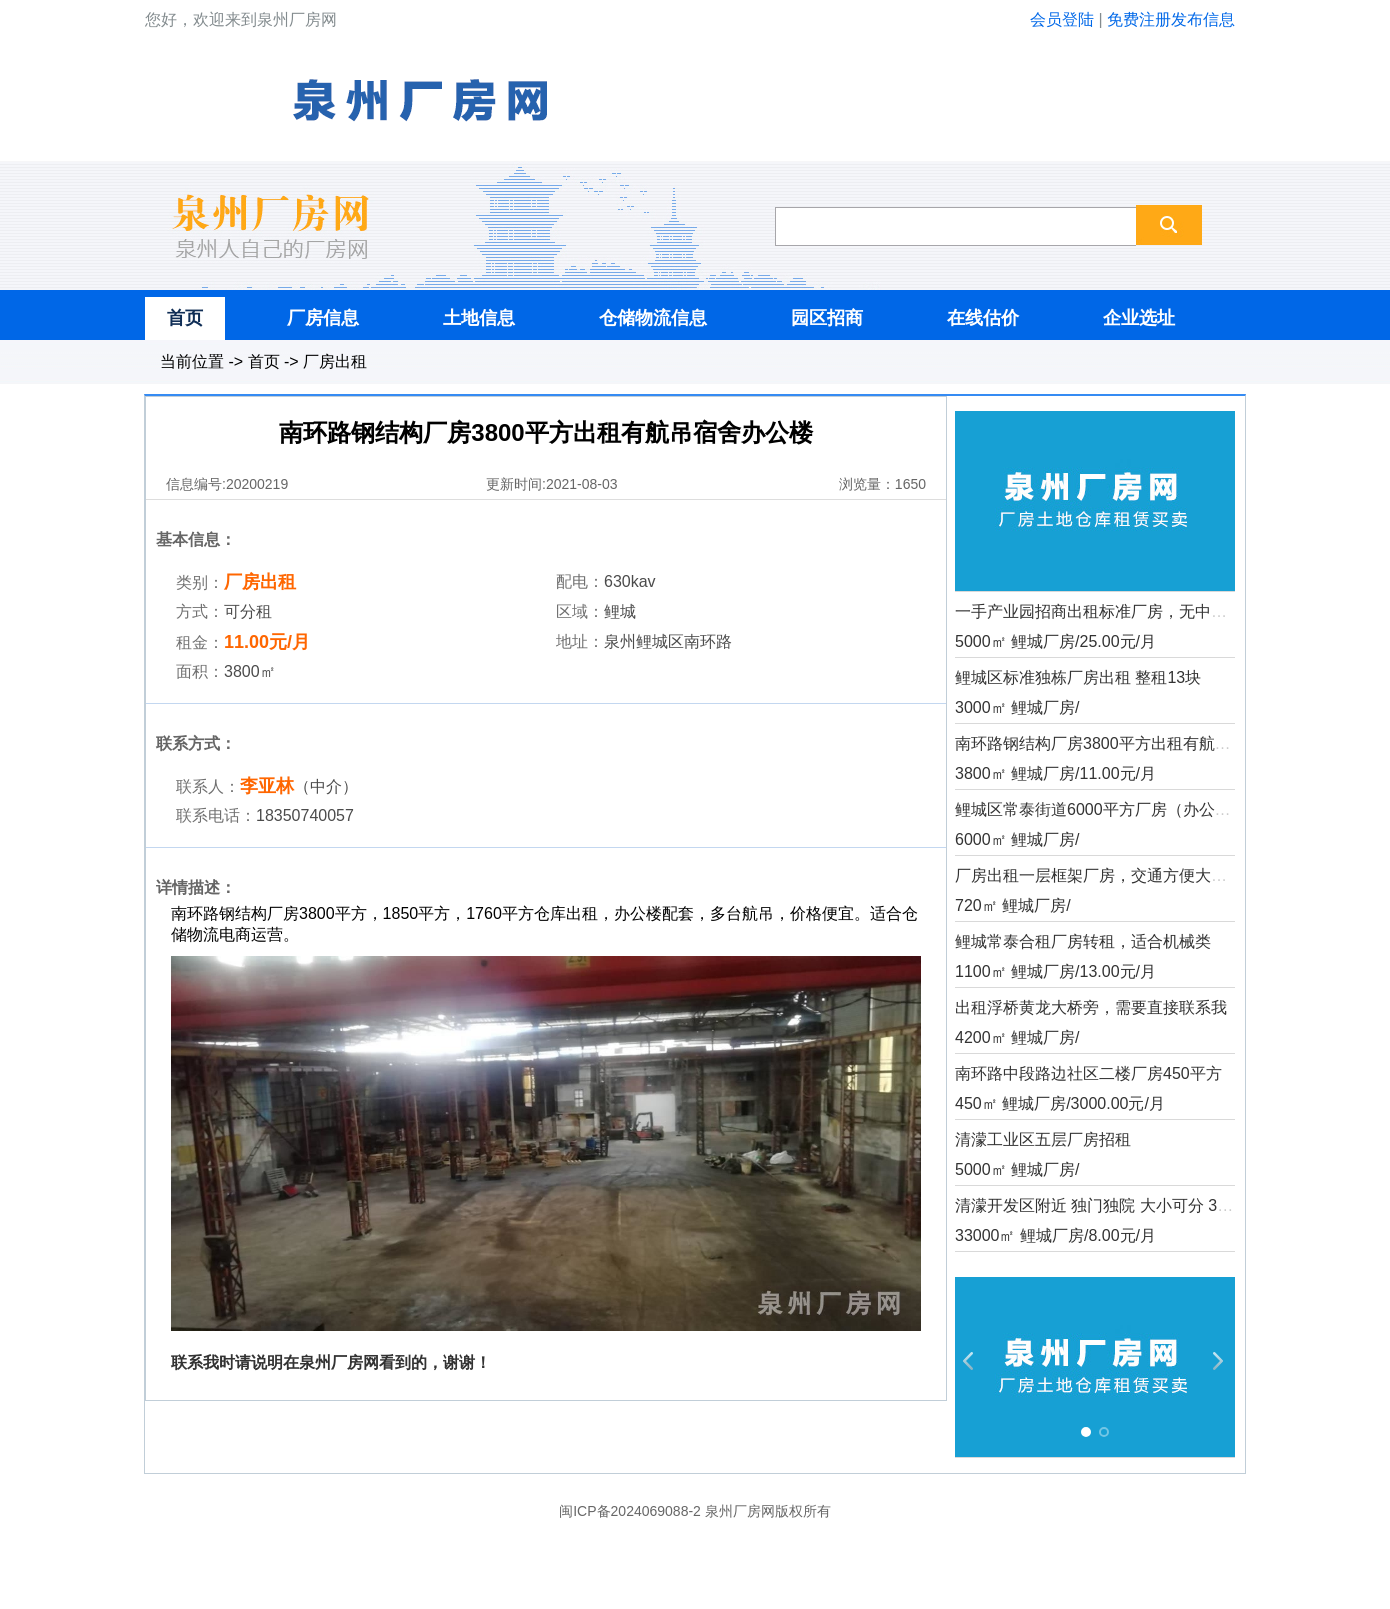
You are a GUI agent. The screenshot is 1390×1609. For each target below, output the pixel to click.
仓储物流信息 (653, 318)
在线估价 (983, 318)
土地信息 (479, 318)
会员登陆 (1062, 19)
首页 (185, 318)
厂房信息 (323, 318)
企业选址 (1139, 318)
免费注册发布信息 (1171, 19)
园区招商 (827, 318)
